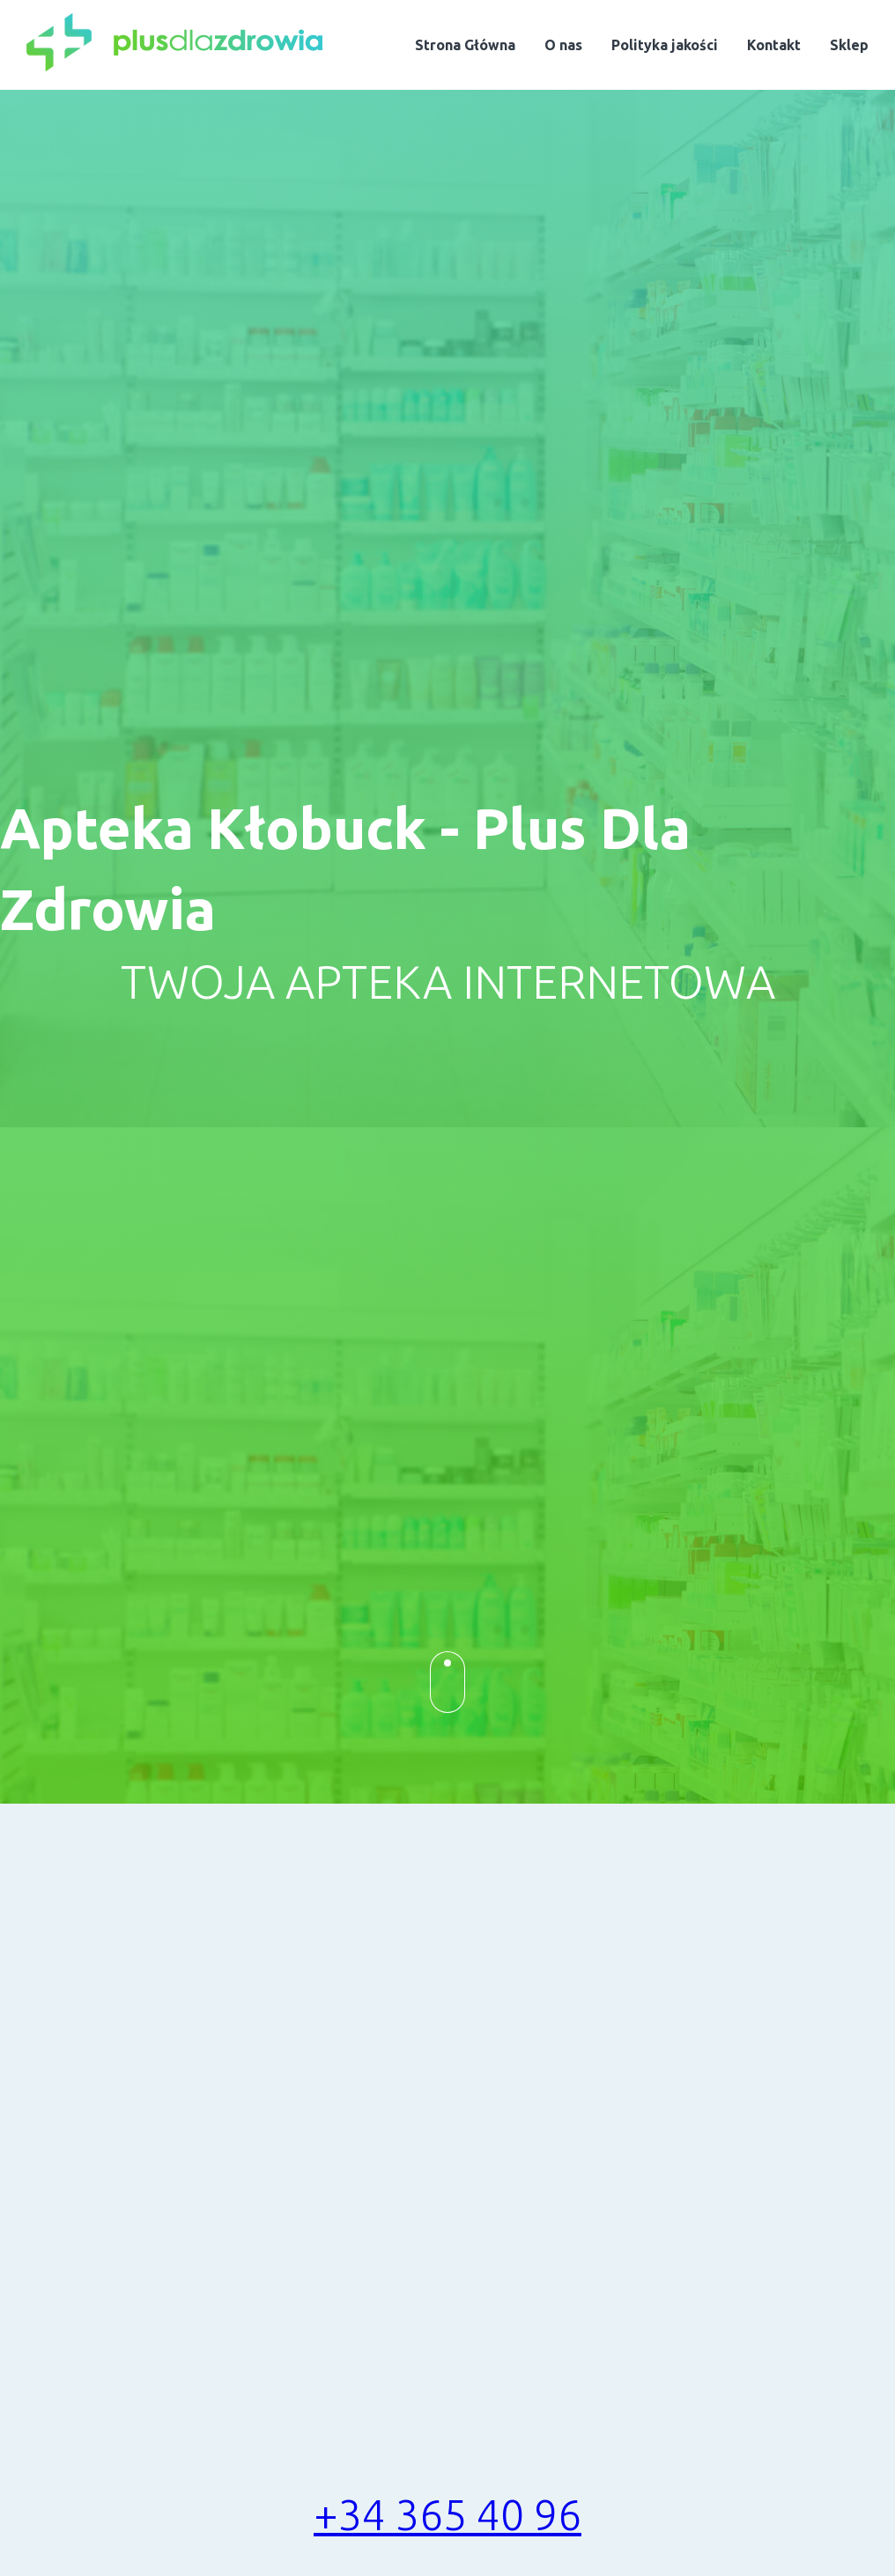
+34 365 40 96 (447, 2514)
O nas (563, 45)
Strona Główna (465, 45)
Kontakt (774, 45)
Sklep (849, 45)
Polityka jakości (664, 45)
